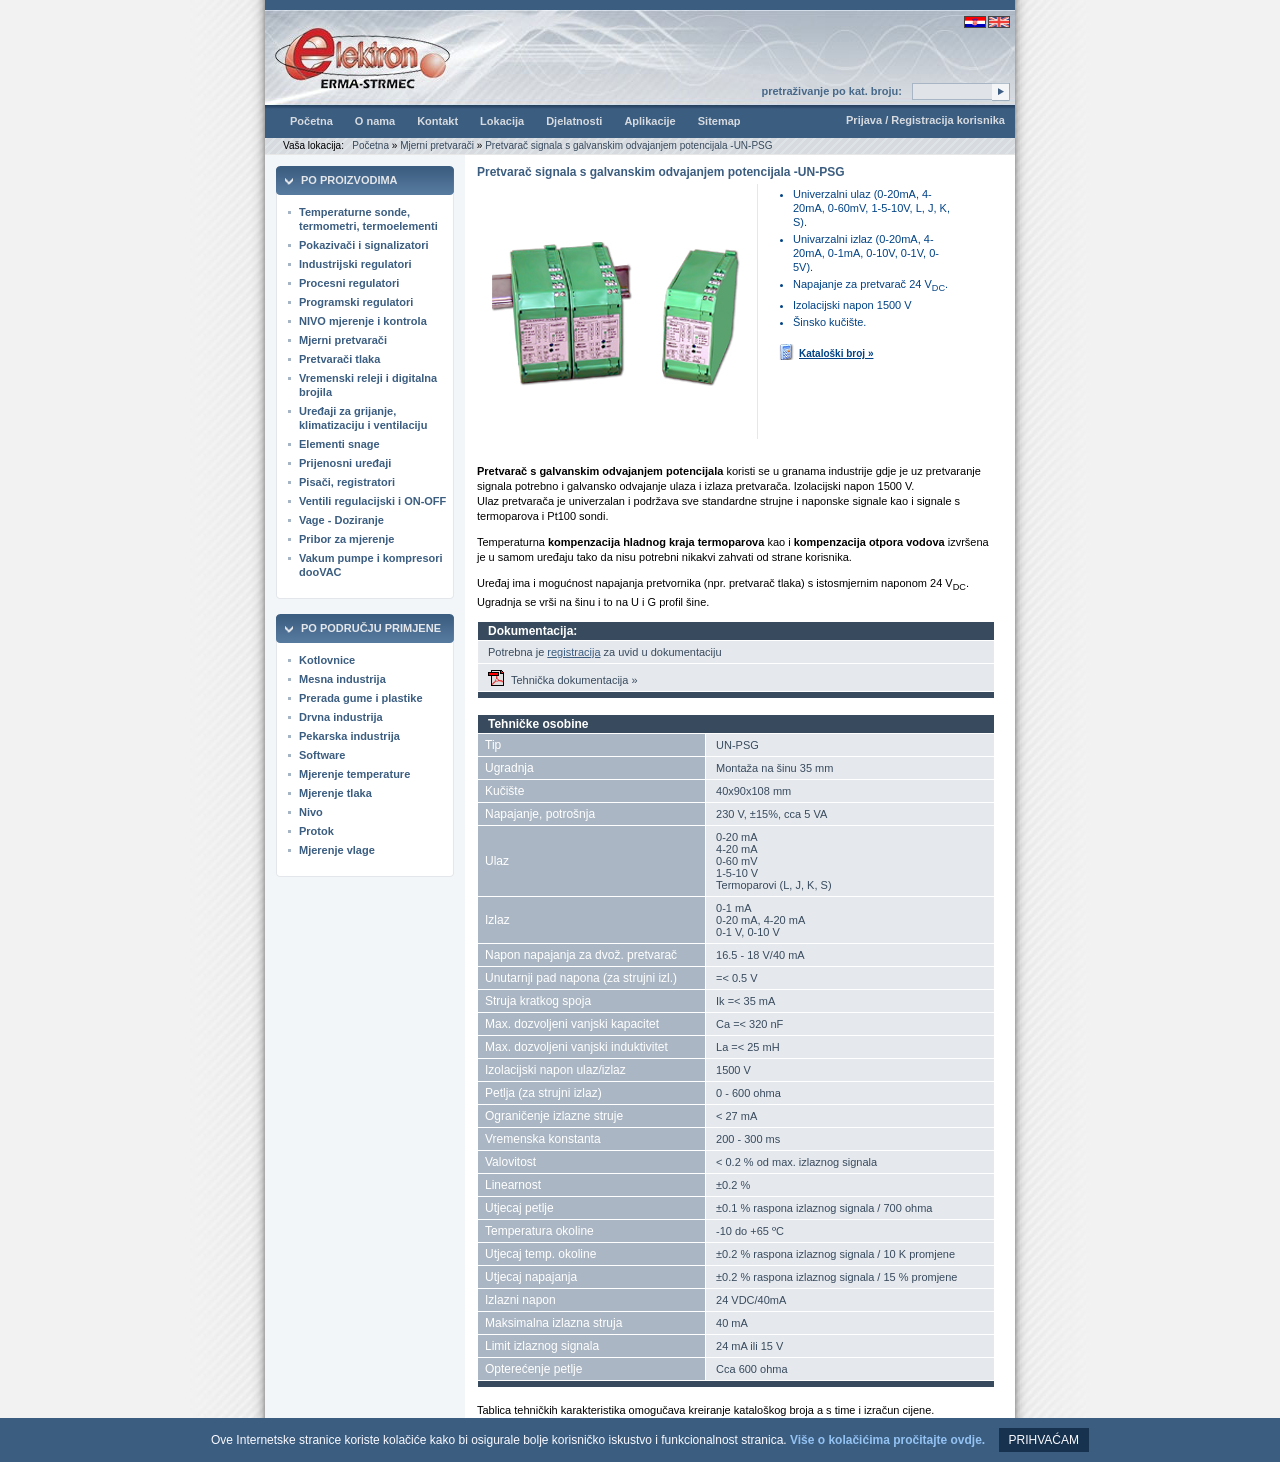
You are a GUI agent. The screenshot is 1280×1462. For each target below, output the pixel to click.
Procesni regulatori (349, 283)
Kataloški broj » (825, 351)
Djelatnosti (574, 121)
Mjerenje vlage (337, 850)
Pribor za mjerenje (346, 539)
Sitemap (719, 121)
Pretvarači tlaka (339, 359)
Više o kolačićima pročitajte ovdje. (887, 1440)
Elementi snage (339, 444)
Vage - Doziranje (341, 520)
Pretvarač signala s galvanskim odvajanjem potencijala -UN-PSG (628, 145)
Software (322, 755)
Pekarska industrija (349, 736)
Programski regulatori (356, 302)
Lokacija (502, 121)
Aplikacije (649, 121)
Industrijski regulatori (355, 264)
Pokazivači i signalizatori (364, 245)
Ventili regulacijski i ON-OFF (372, 501)
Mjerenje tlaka (335, 793)
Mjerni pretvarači (437, 145)
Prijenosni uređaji (345, 463)
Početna (311, 121)
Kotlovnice (327, 660)
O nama (375, 121)
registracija (573, 652)
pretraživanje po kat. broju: (831, 91)
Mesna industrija (342, 679)
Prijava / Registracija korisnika (925, 120)
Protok (316, 831)
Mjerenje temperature (354, 774)
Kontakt (437, 121)
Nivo (311, 812)
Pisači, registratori (347, 482)
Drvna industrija (341, 717)
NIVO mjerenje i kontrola (363, 321)
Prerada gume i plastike (361, 698)
